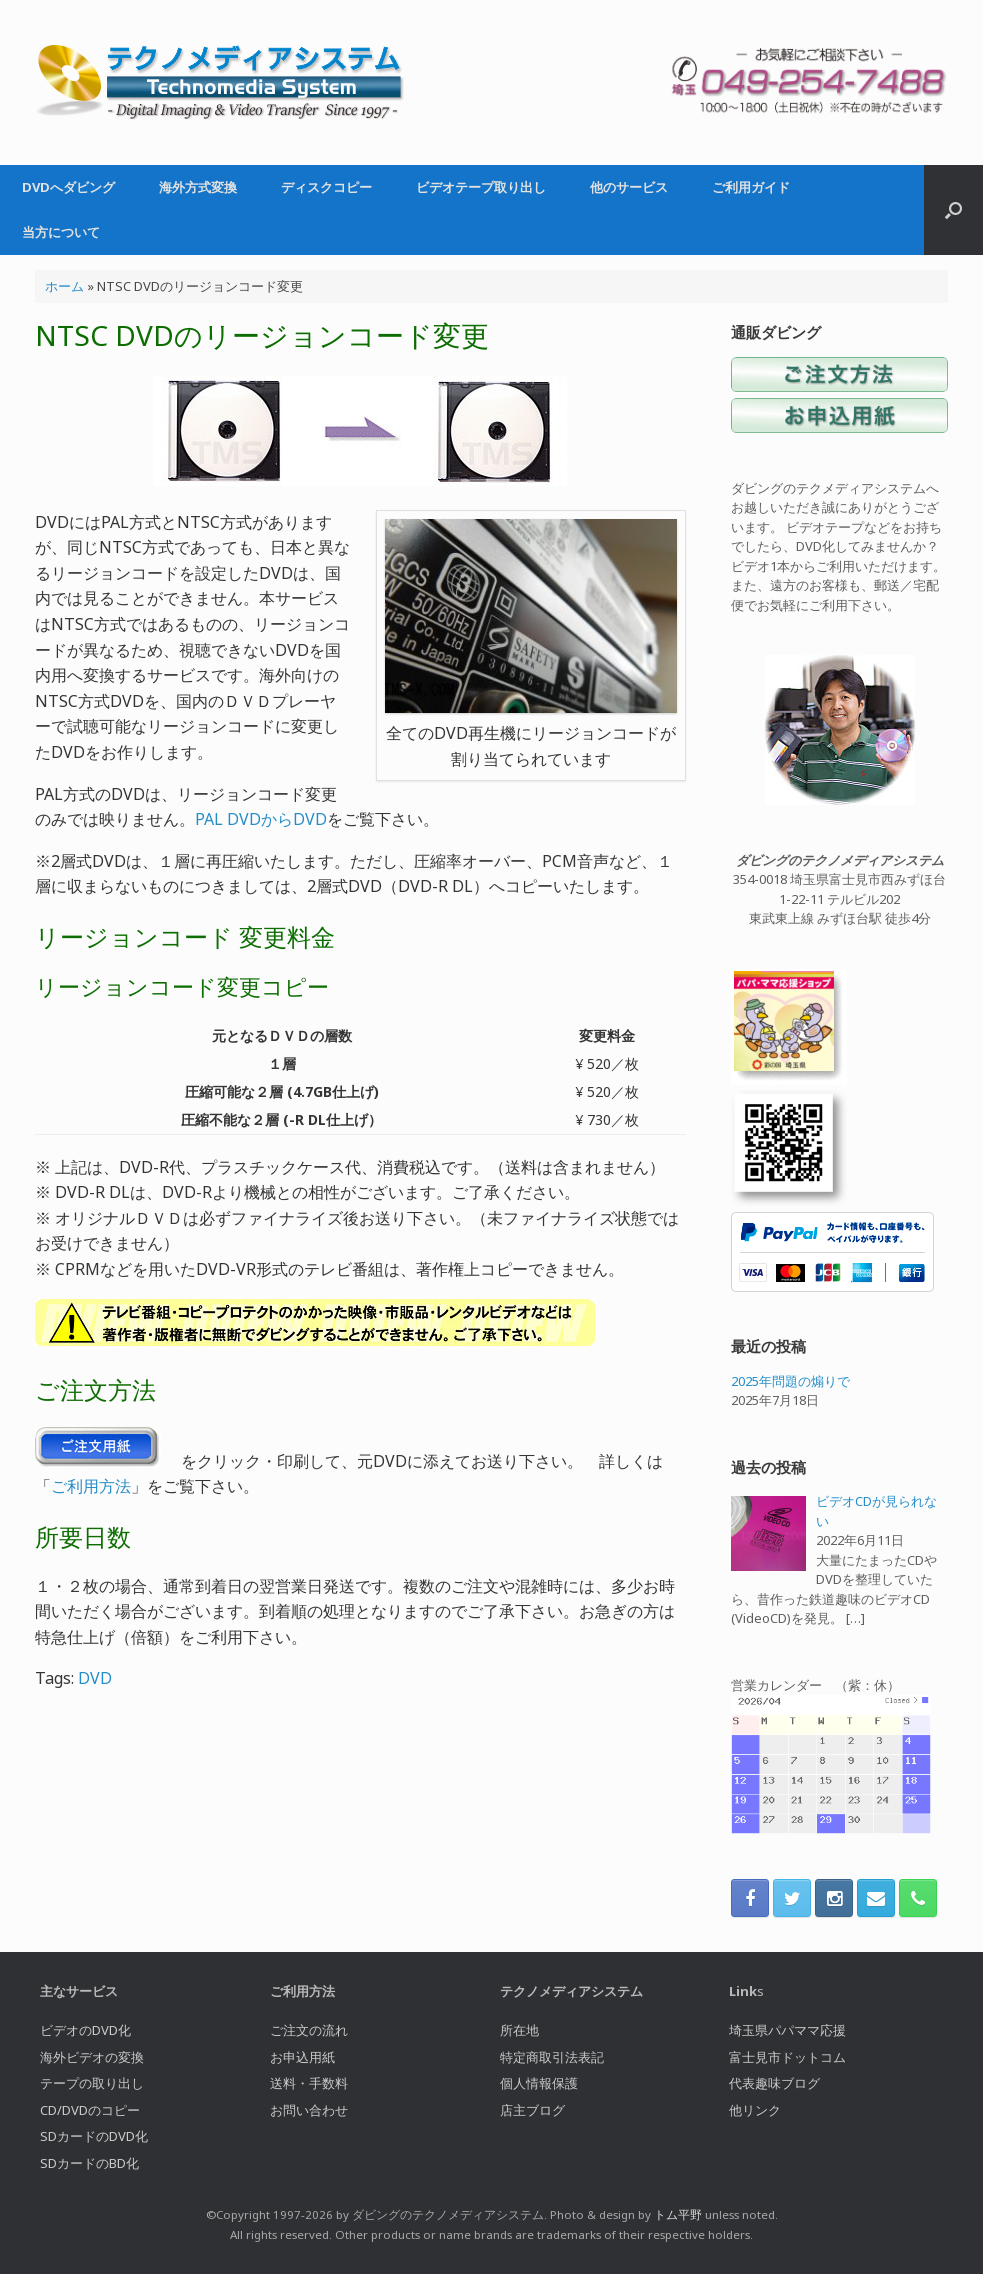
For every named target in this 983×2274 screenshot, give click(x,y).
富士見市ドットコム (787, 2057)
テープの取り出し (92, 2083)
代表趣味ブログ (774, 2083)
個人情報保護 (539, 2083)
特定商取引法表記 (552, 2057)
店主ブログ (532, 2110)
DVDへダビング (68, 187)
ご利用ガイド (751, 187)
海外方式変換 (198, 187)
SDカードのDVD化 (94, 2136)
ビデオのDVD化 (85, 2030)
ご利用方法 (91, 1486)
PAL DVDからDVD (261, 819)
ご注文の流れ (309, 2030)
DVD (95, 1678)
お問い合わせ (309, 2110)
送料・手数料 (309, 2083)
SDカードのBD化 (89, 2163)
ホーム (64, 286)
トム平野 (678, 2214)
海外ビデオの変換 (92, 2057)
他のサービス (629, 187)
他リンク (755, 2110)
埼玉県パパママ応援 (787, 2030)
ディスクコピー (326, 187)
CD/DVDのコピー (90, 2110)
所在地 (519, 2030)
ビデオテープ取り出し (481, 187)
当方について (61, 232)
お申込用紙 (302, 2057)
